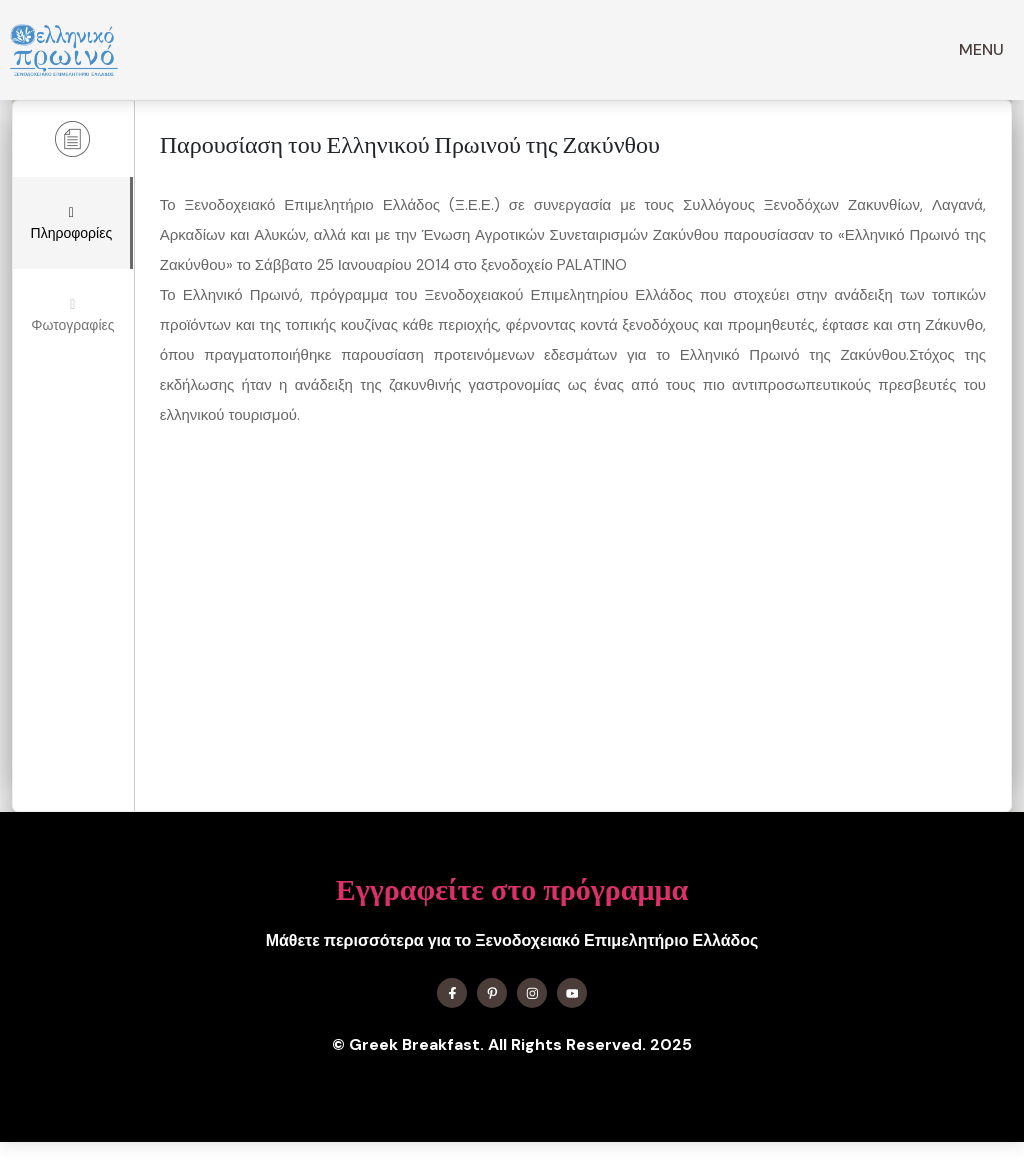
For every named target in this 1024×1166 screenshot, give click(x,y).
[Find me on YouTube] (572, 993)
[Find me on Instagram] (532, 993)
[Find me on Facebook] (452, 993)
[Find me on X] (492, 993)
